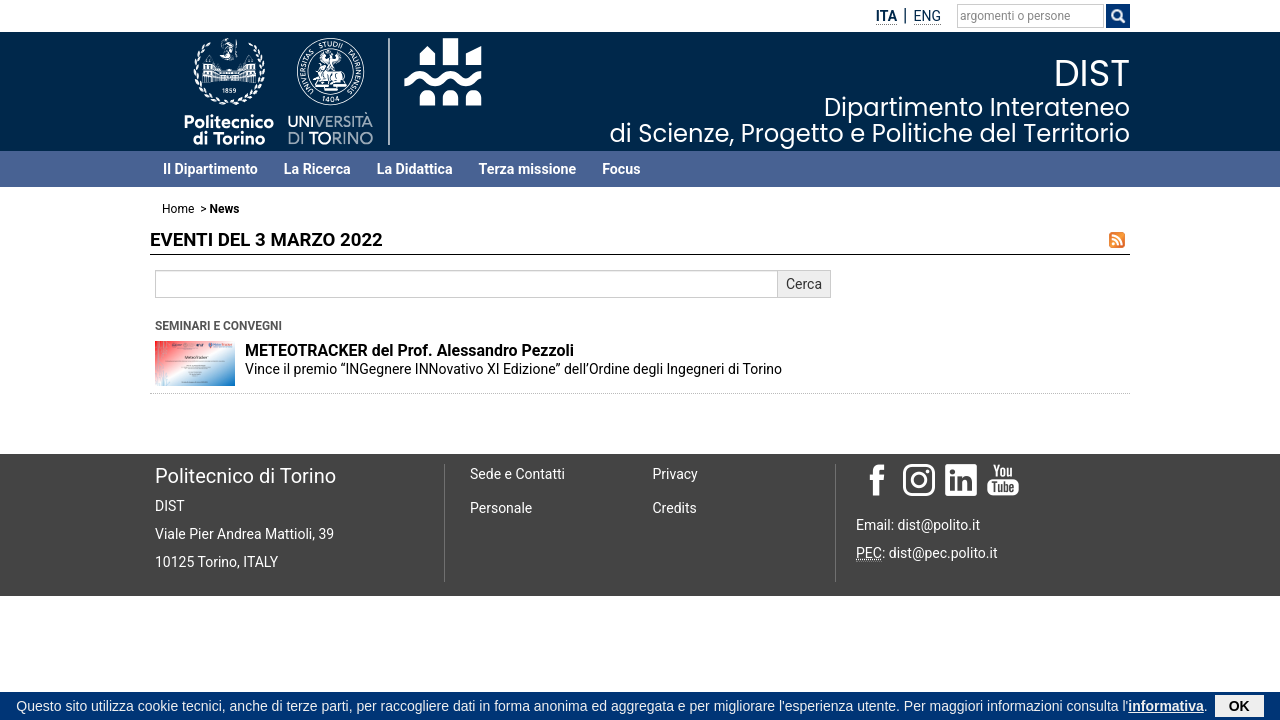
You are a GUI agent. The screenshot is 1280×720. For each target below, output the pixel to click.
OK (1239, 708)
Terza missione (528, 169)
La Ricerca (317, 169)
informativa (1165, 708)
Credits (675, 508)
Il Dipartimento (210, 169)
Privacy (675, 474)
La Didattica (415, 169)
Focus (621, 169)
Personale (501, 508)
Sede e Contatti (517, 474)
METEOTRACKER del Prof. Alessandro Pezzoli (409, 350)
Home (178, 209)
